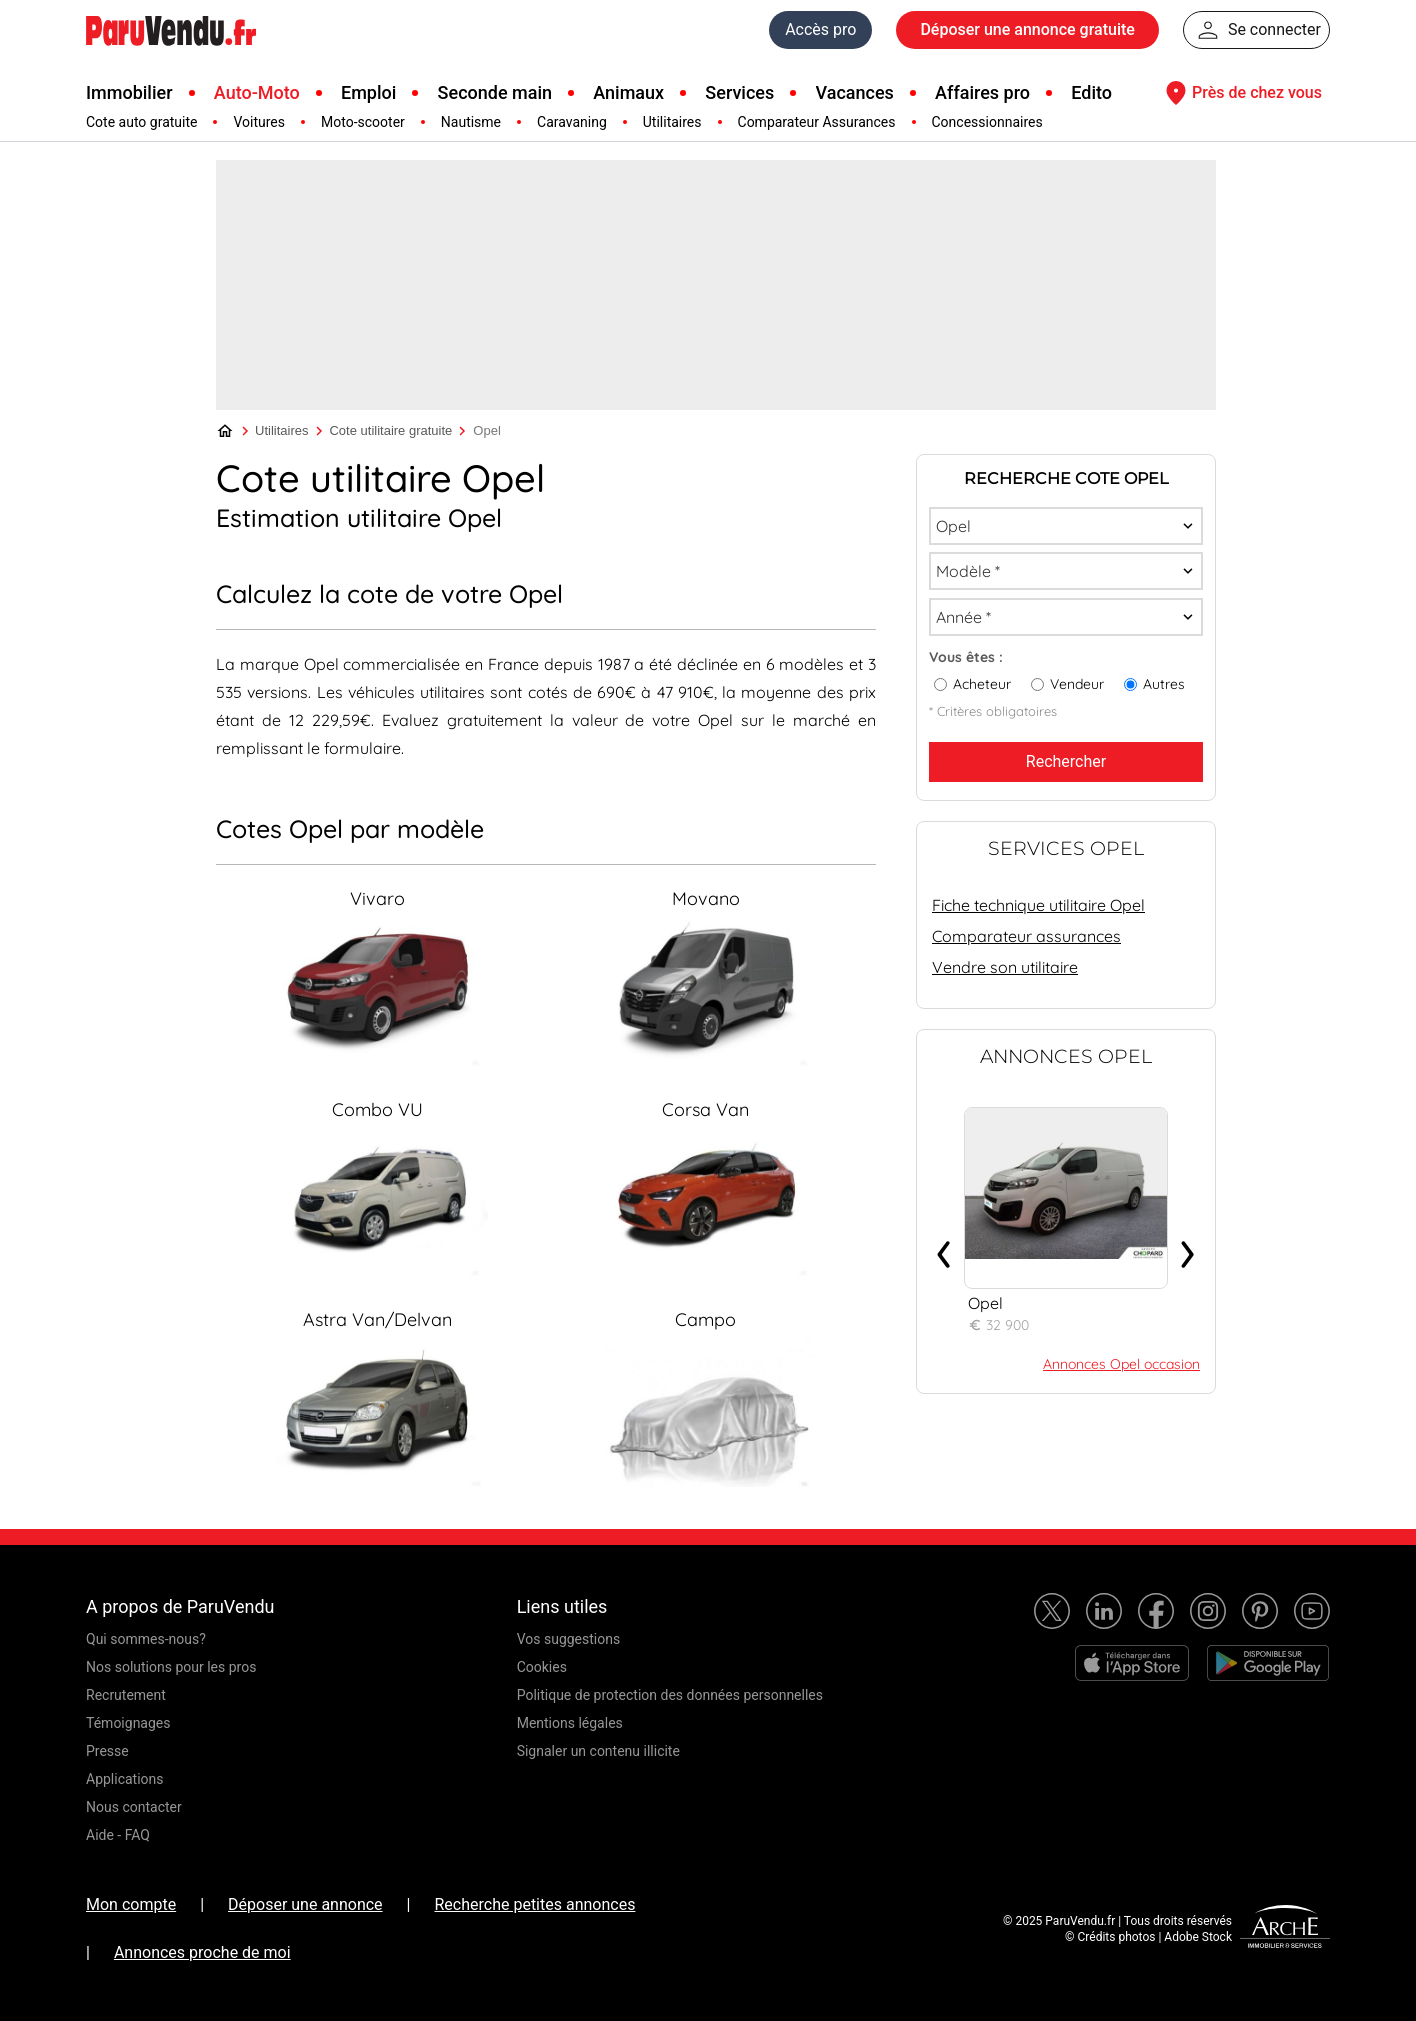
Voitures (259, 122)
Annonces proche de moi (202, 1952)
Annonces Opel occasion (1121, 1364)
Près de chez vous (1241, 93)
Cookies (542, 1667)
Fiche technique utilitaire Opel (1038, 905)
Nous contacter (134, 1807)
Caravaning (572, 122)
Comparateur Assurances (817, 122)
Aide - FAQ (118, 1835)
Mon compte (131, 1904)
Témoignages (128, 1723)
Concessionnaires (987, 122)
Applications (125, 1779)
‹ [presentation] (944, 1247)
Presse (107, 1751)
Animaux (628, 92)
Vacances (855, 92)
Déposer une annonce (305, 1904)
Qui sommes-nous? (146, 1639)
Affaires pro (982, 92)
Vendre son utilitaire (1005, 967)
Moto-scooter (363, 122)
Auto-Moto (257, 92)
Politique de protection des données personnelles (670, 1695)
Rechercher (1066, 761)
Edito (1091, 92)
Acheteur (982, 684)
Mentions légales (570, 1723)
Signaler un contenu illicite (598, 1751)
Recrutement (126, 1695)
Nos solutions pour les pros (171, 1667)
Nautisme (471, 122)
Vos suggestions (569, 1639)
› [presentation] (1188, 1247)
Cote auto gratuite (141, 122)
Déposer (1027, 30)
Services (739, 92)
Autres (1164, 684)
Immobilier (129, 92)
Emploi (368, 92)
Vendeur (1077, 684)
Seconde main (495, 92)
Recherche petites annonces (534, 1904)
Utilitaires (672, 122)
